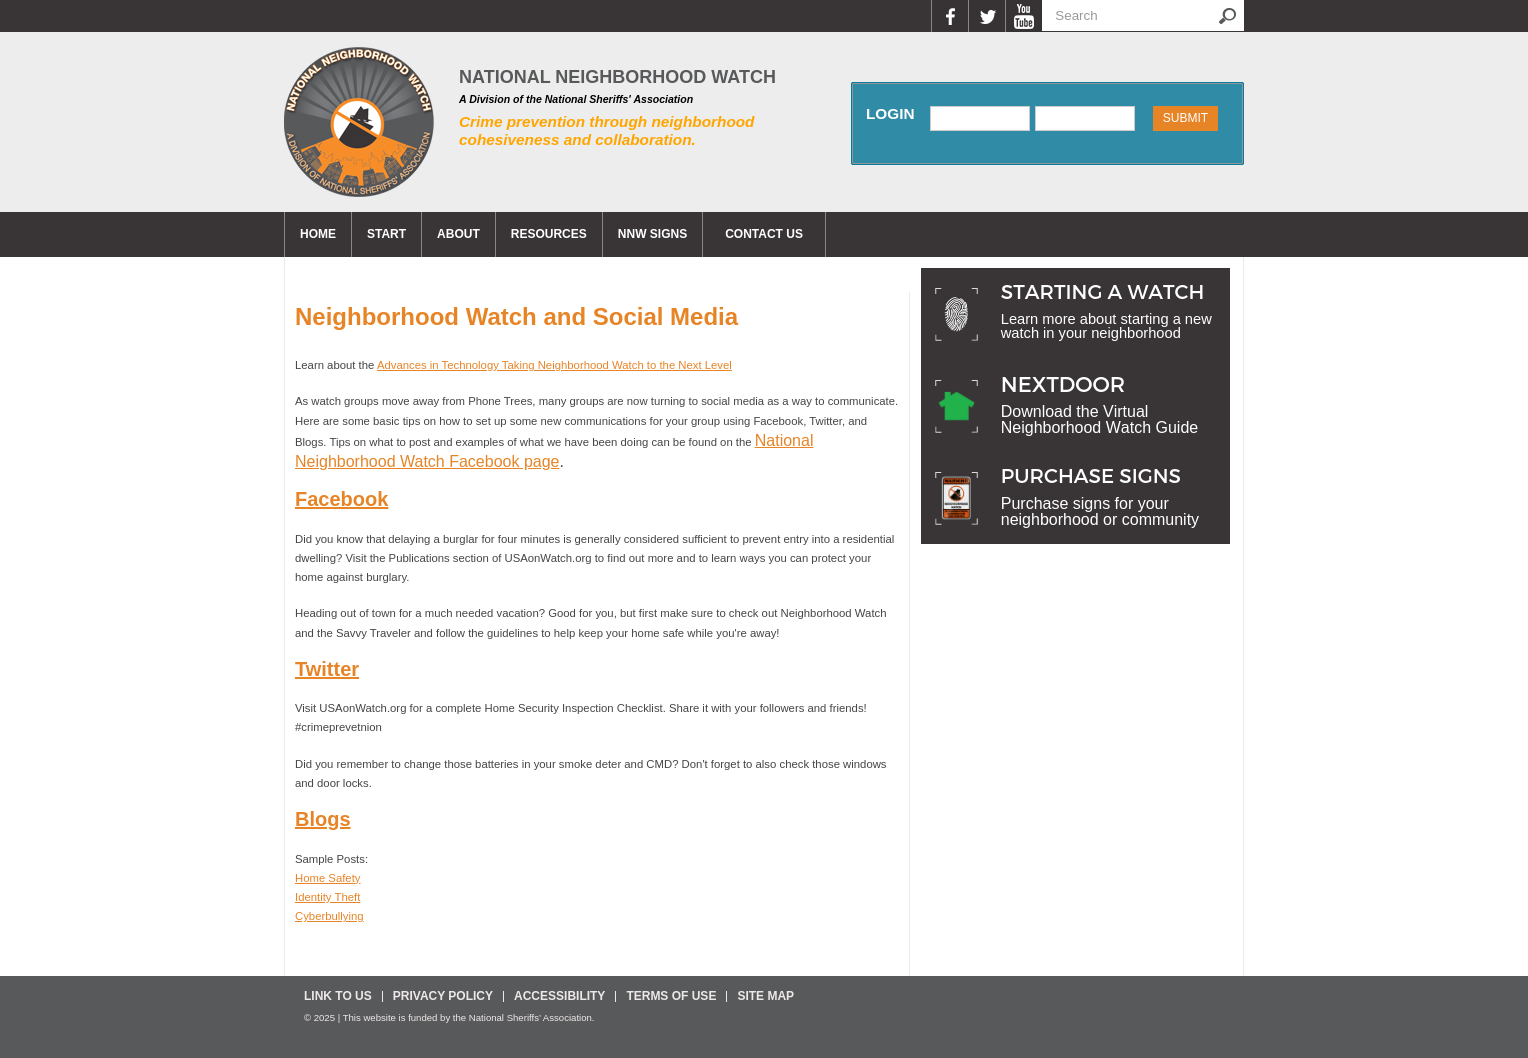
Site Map (765, 996)
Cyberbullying (329, 916)
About (458, 234)
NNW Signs (652, 234)
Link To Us (338, 996)
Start (386, 234)
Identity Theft (327, 897)
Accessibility (559, 996)
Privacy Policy (443, 996)
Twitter (986, 16)
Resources (549, 234)
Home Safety (327, 878)
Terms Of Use (671, 996)
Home (318, 234)
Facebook (949, 16)
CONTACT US (764, 234)
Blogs (323, 819)
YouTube (1023, 16)
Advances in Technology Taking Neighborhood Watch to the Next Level (554, 365)
